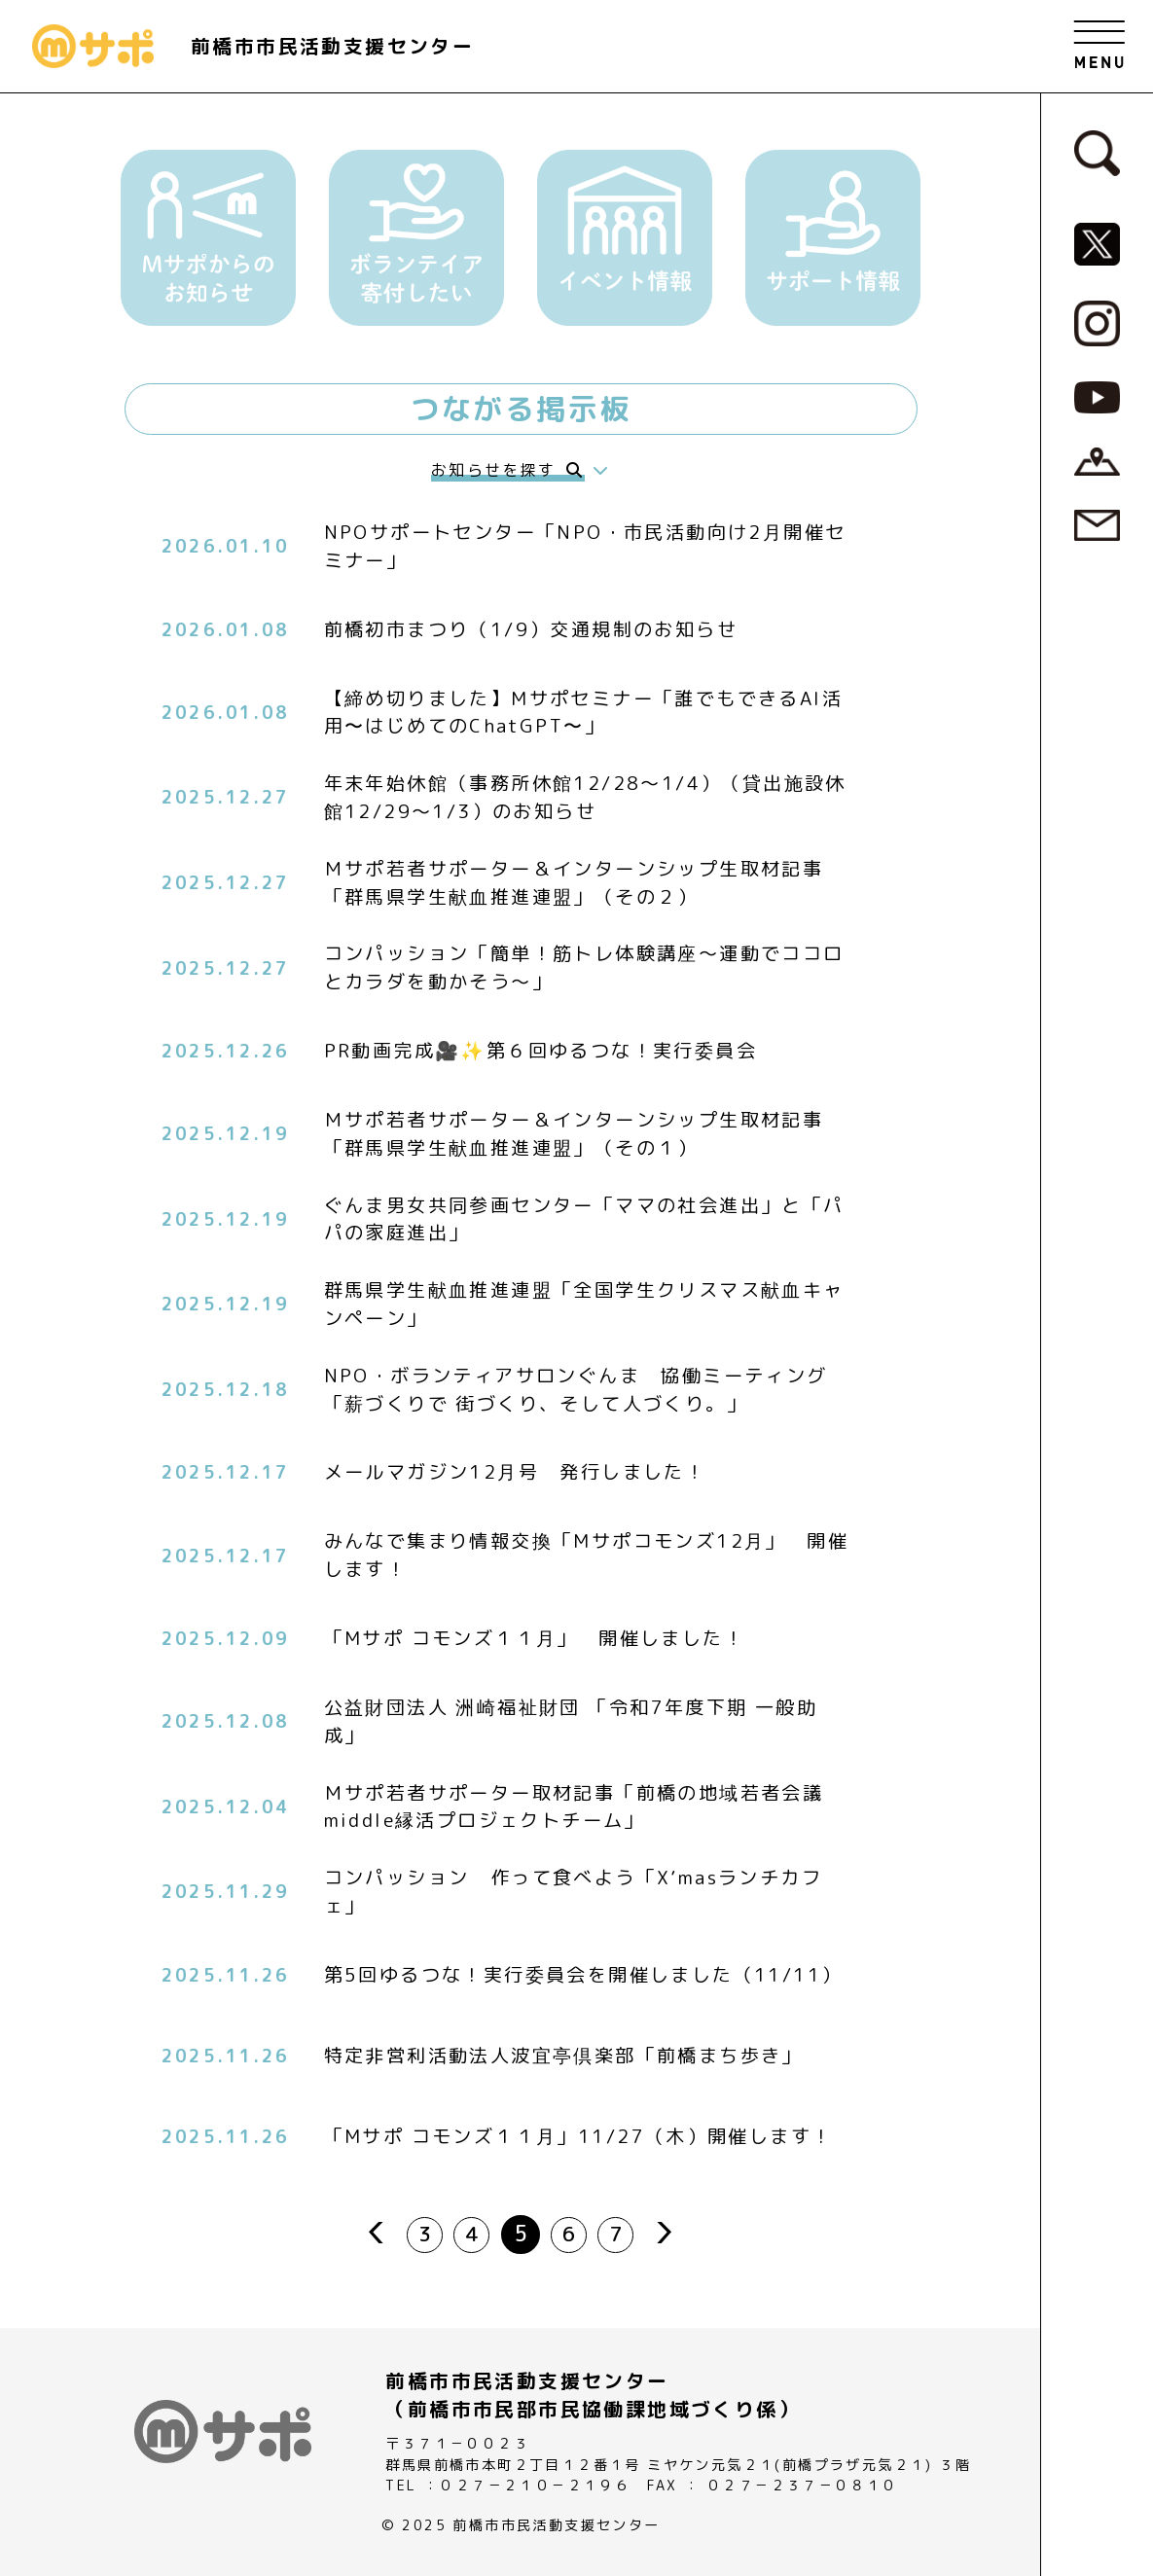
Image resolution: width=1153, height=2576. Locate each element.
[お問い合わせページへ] (1097, 524)
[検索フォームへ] (1097, 151)
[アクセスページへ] (1097, 460)
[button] (209, 238)
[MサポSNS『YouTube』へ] (1097, 396)
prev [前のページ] (368, 2232)
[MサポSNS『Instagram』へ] (1097, 322)
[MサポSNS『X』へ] (1097, 242)
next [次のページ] (673, 2232)
